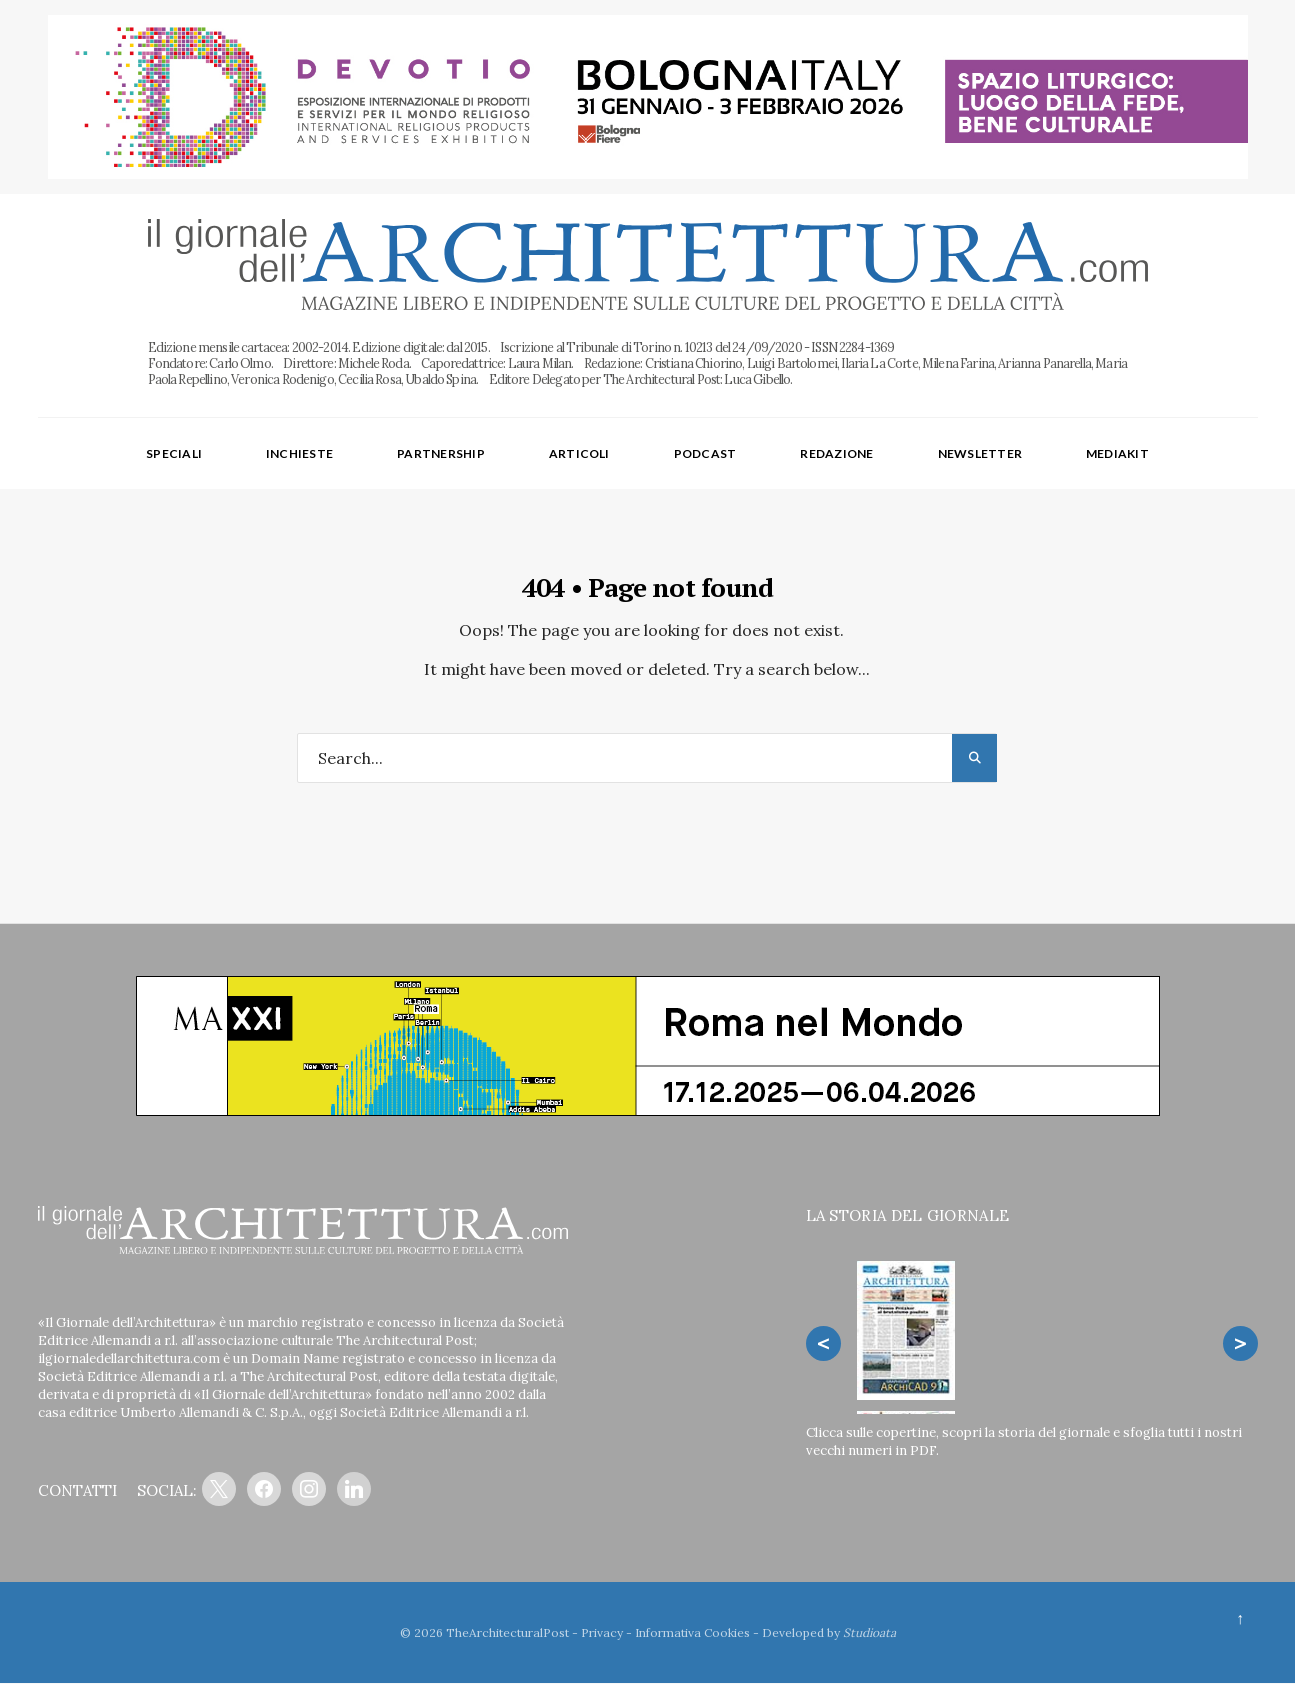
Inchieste (299, 453)
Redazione (836, 453)
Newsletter (980, 453)
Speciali (174, 453)
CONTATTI (77, 1491)
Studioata (869, 1632)
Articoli (579, 453)
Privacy (602, 1632)
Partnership (441, 453)
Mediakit (1117, 453)
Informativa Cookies (692, 1632)
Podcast (705, 453)
